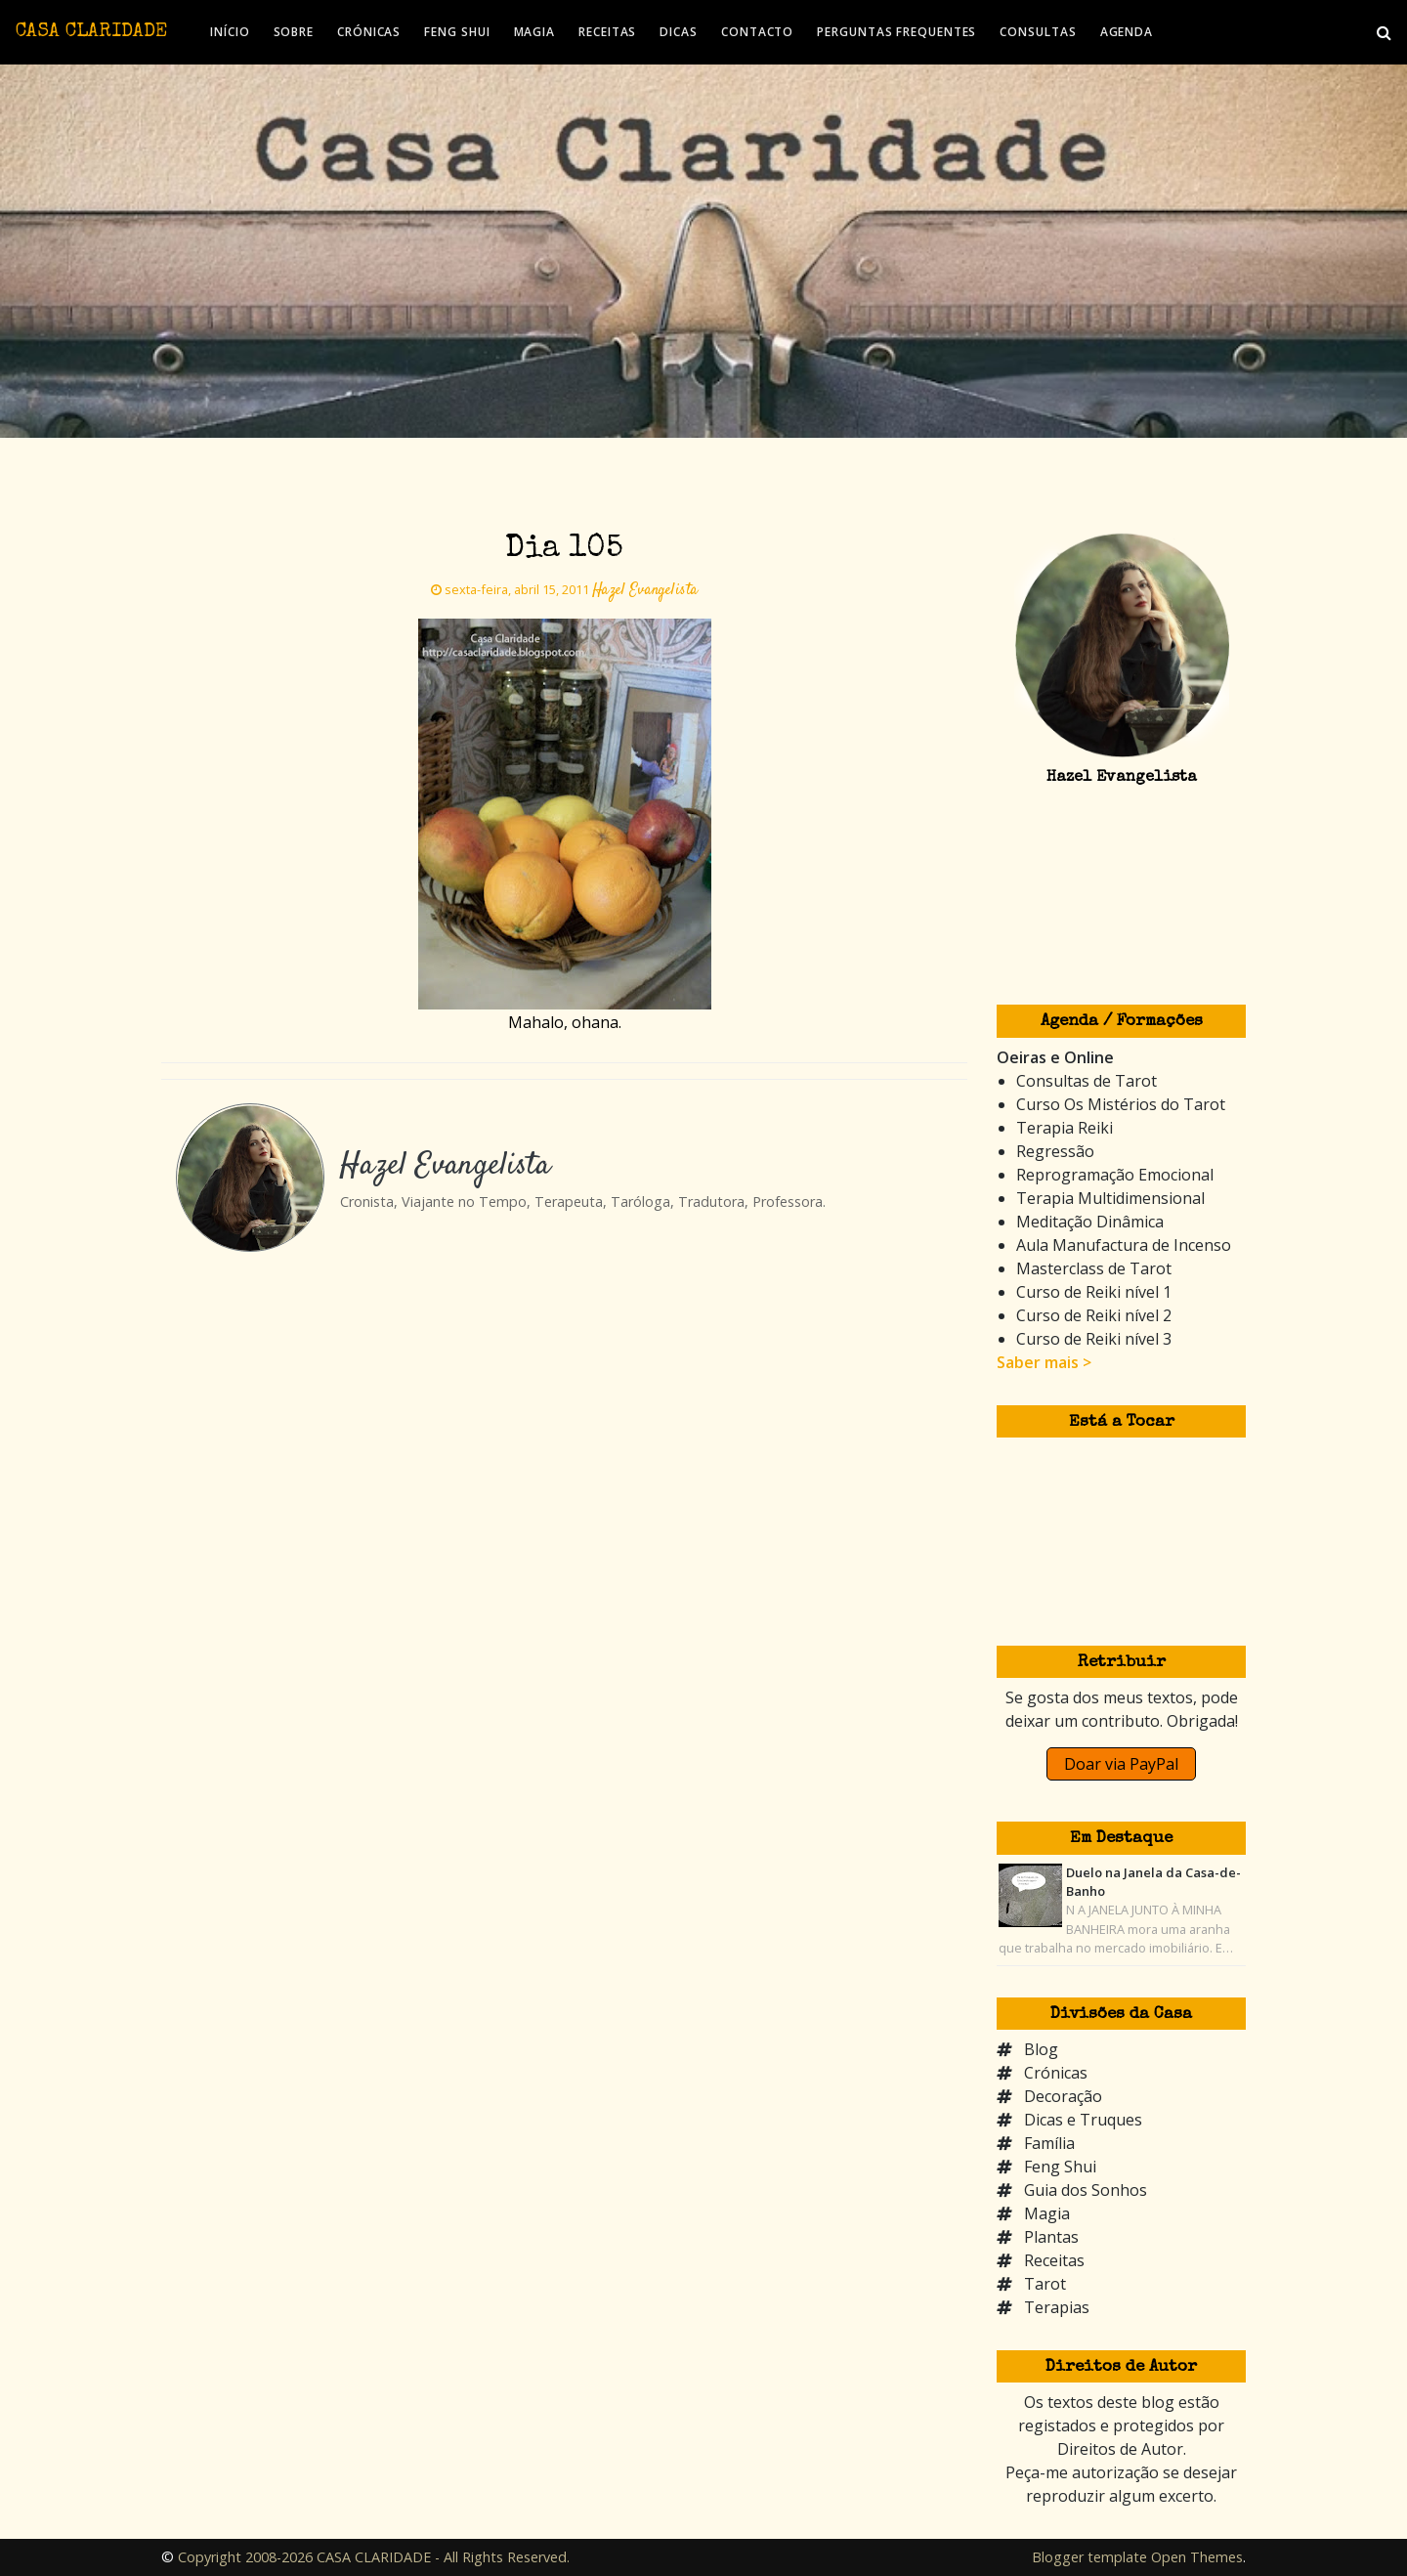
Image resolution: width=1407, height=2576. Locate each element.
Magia (1047, 2213)
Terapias (1056, 2307)
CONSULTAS (1038, 31)
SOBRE (294, 31)
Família (1049, 2143)
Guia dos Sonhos (1085, 2190)
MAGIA (535, 31)
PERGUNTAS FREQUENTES (896, 31)
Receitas (1054, 2260)
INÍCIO (229, 31)
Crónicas (1055, 2072)
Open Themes (1197, 2557)
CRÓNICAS (369, 31)
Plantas (1051, 2237)
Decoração (1063, 2096)
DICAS (679, 31)
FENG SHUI (457, 31)
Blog (1041, 2049)
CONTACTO (757, 31)
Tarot (1045, 2284)
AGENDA (1126, 31)
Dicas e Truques (1083, 2119)
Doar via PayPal (1121, 1764)
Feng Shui (1060, 2166)
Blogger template (1089, 2557)
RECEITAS (607, 31)
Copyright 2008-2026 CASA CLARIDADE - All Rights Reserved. (374, 2557)
